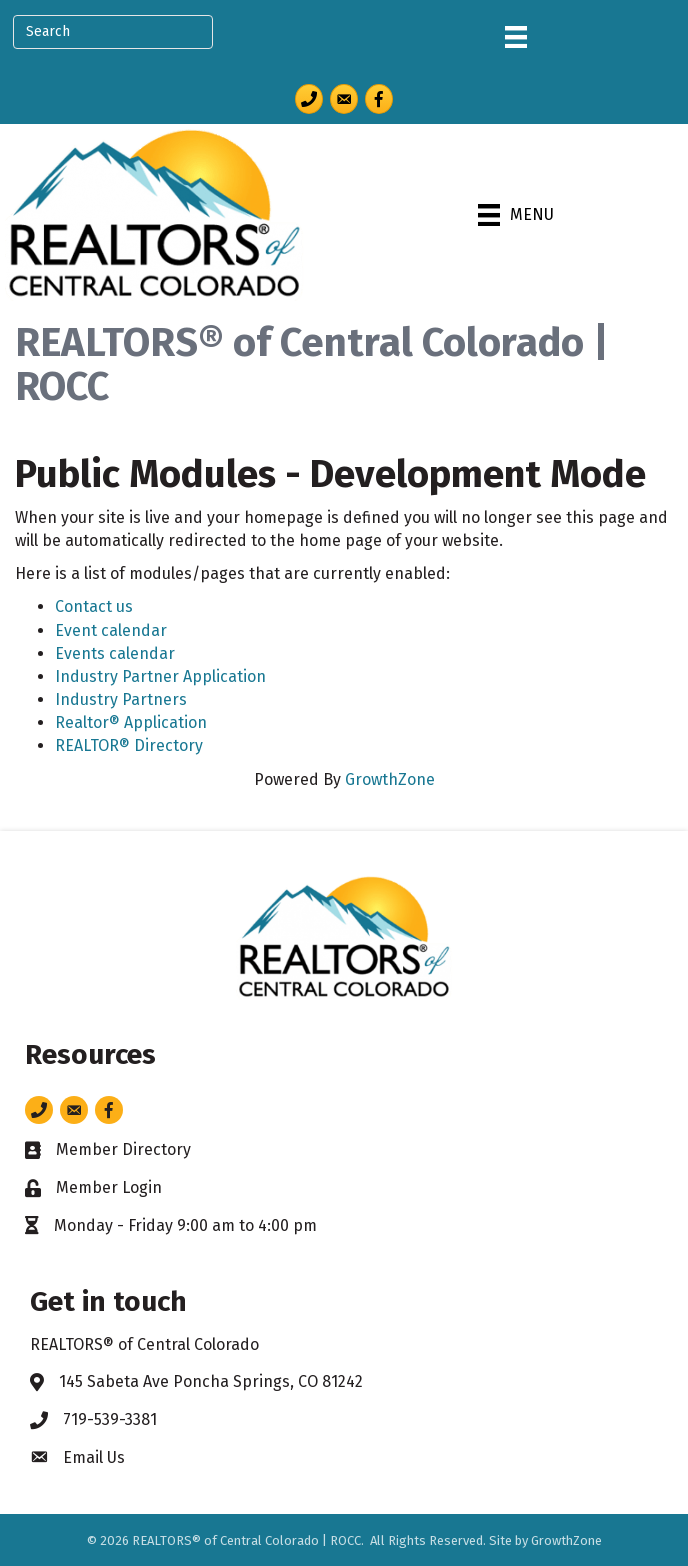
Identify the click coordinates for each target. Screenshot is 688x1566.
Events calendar (115, 653)
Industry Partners (121, 699)
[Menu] (516, 37)
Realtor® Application (131, 722)
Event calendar (111, 630)
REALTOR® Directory (129, 745)
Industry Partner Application (160, 676)
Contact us (94, 606)
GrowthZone (390, 779)
